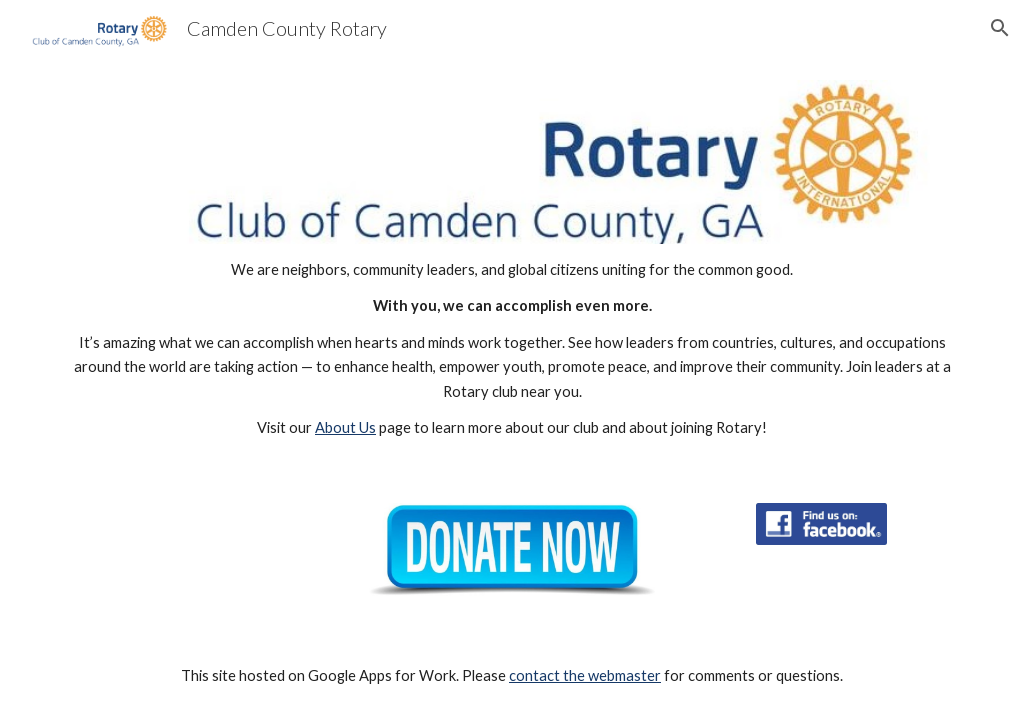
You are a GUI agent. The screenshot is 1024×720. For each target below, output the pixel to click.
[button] (1000, 28)
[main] (512, 349)
